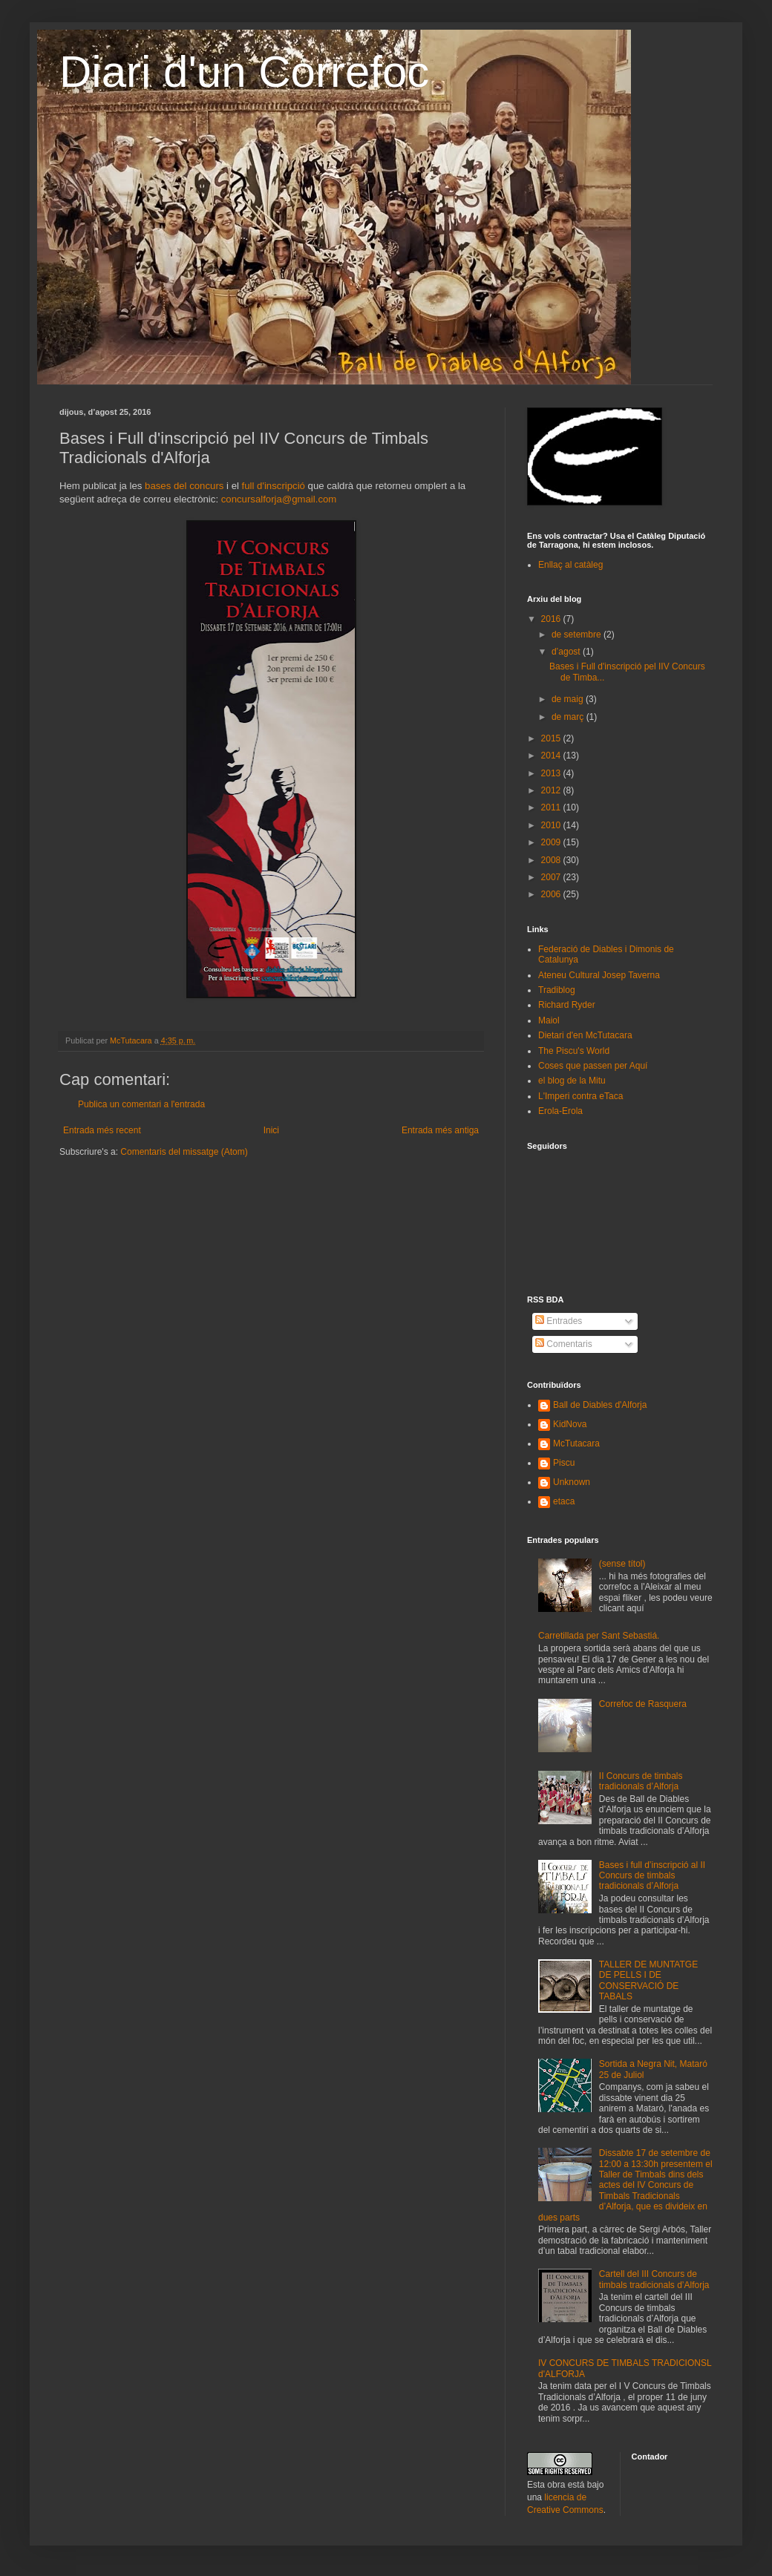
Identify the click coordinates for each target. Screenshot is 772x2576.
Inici (271, 1130)
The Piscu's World (573, 1051)
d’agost (567, 651)
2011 (552, 807)
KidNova (569, 1424)
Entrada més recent (102, 1130)
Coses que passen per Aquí (592, 1066)
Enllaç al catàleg (570, 565)
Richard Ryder (566, 1005)
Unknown (571, 1482)
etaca (564, 1501)
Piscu (564, 1463)
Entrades (558, 1321)
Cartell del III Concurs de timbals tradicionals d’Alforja (654, 2279)
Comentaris (563, 1344)
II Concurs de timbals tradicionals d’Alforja (641, 1781)
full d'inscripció (273, 485)
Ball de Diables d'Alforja (600, 1405)
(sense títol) (622, 1564)
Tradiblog (556, 990)
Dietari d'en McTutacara (585, 1035)
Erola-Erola (560, 1111)
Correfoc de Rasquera (643, 1704)
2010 (552, 825)
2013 (552, 773)
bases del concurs (184, 485)
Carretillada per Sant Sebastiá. (598, 1636)
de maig (569, 699)
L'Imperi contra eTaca (580, 1096)
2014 (552, 755)
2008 (552, 860)
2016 (552, 619)
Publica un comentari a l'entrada (141, 1104)
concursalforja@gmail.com (279, 499)
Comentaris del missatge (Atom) (183, 1152)
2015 (552, 738)
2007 (552, 877)
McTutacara (576, 1443)
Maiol (549, 1020)
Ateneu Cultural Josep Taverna (599, 975)
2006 (552, 894)
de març (569, 717)
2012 (552, 790)
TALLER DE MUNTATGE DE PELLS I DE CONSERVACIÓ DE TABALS (648, 1980)
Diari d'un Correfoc (244, 71)
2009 (552, 842)
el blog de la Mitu (572, 1080)
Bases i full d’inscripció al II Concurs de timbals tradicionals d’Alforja (652, 1876)
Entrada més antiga (440, 1130)
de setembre (577, 634)
